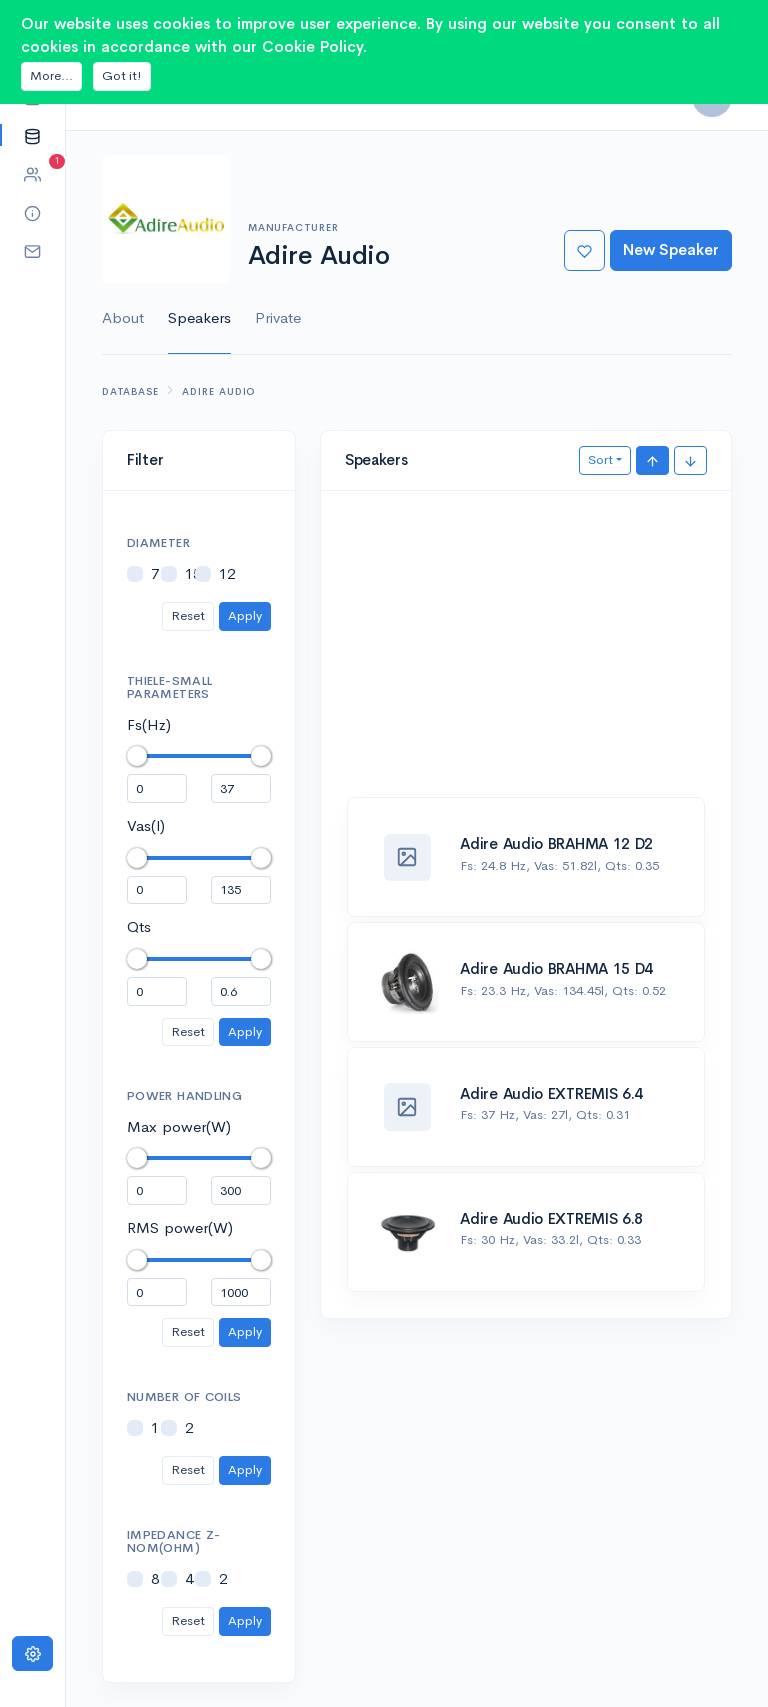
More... (51, 75)
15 (193, 573)
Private (278, 317)
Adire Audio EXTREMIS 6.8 (551, 1218)
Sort (600, 459)
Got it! (122, 75)
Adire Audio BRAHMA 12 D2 (556, 843)
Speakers (199, 317)
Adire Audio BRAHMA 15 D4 (556, 968)
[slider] (137, 756)
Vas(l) (146, 825)
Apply (245, 615)
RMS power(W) (180, 1227)
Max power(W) (179, 1126)
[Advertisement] (526, 655)
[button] (32, 135)
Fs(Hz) (149, 724)
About (123, 317)
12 (227, 573)
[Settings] (32, 1653)
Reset (188, 615)
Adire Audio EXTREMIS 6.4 (551, 1093)
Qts (139, 926)
